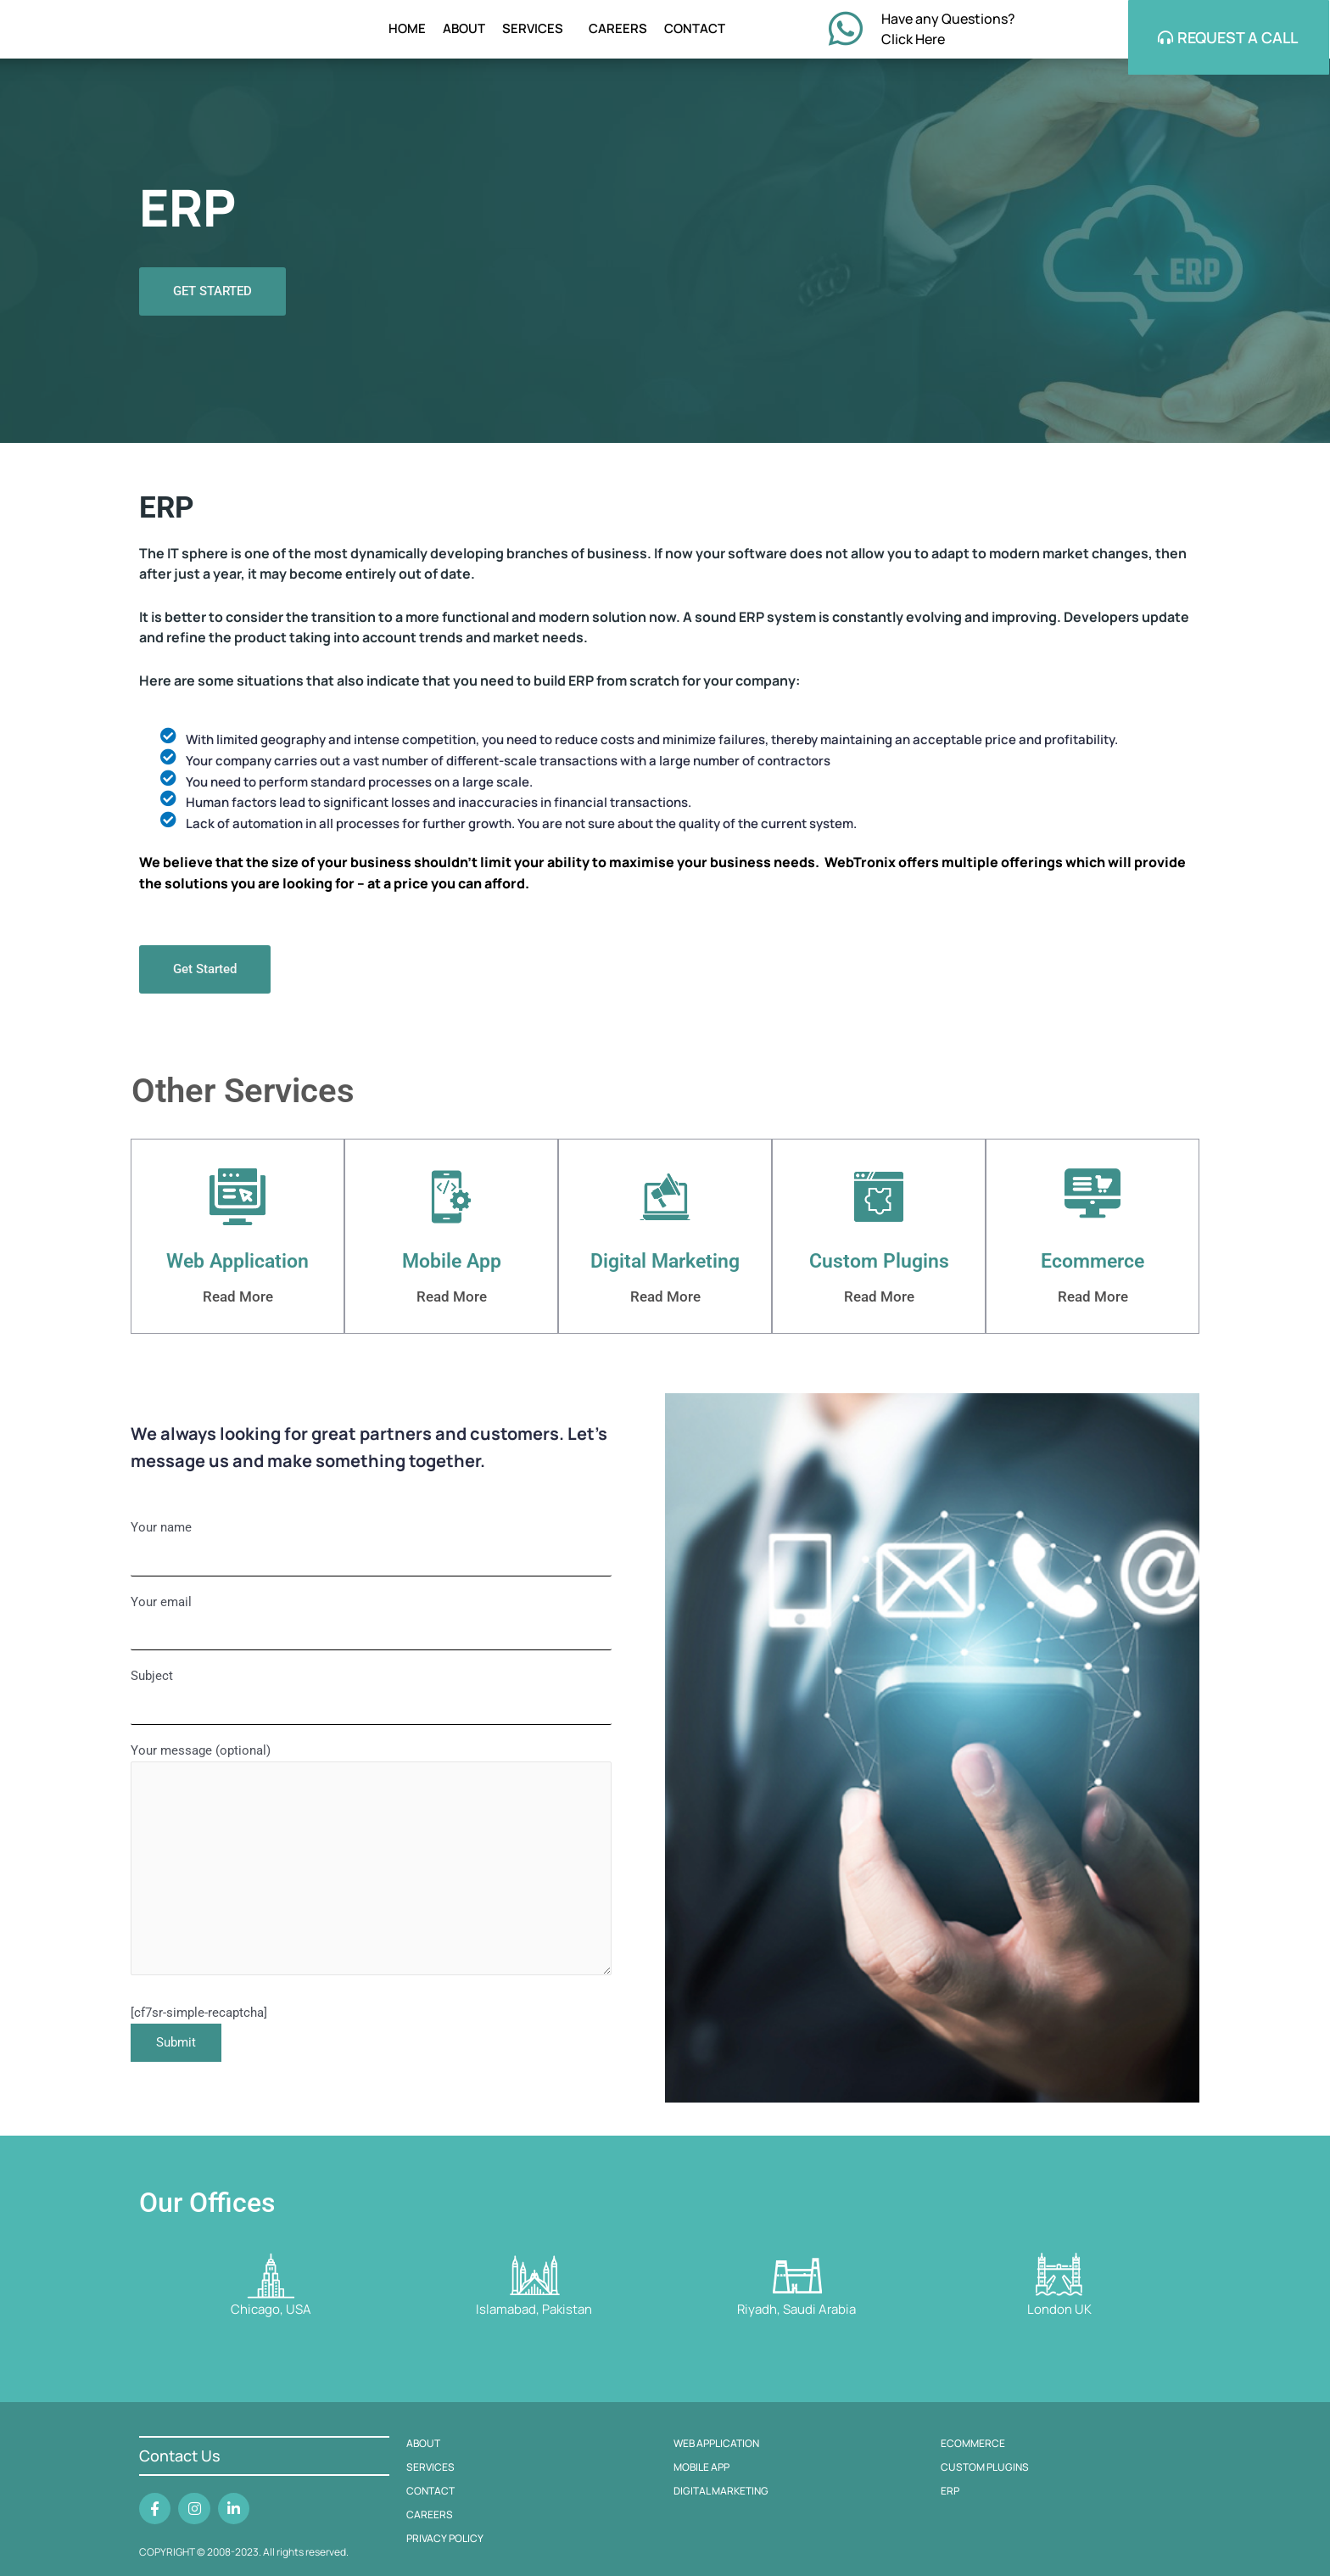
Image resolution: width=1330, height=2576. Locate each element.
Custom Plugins (878, 1269)
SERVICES (537, 33)
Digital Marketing (665, 1269)
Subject (371, 1710)
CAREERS (618, 33)
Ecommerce (1092, 1269)
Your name (371, 1556)
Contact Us (180, 2455)
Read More (237, 1303)
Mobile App (452, 1269)
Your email (371, 1633)
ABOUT (464, 33)
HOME (407, 33)
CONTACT (694, 33)
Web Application (237, 1269)
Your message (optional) (371, 1886)
